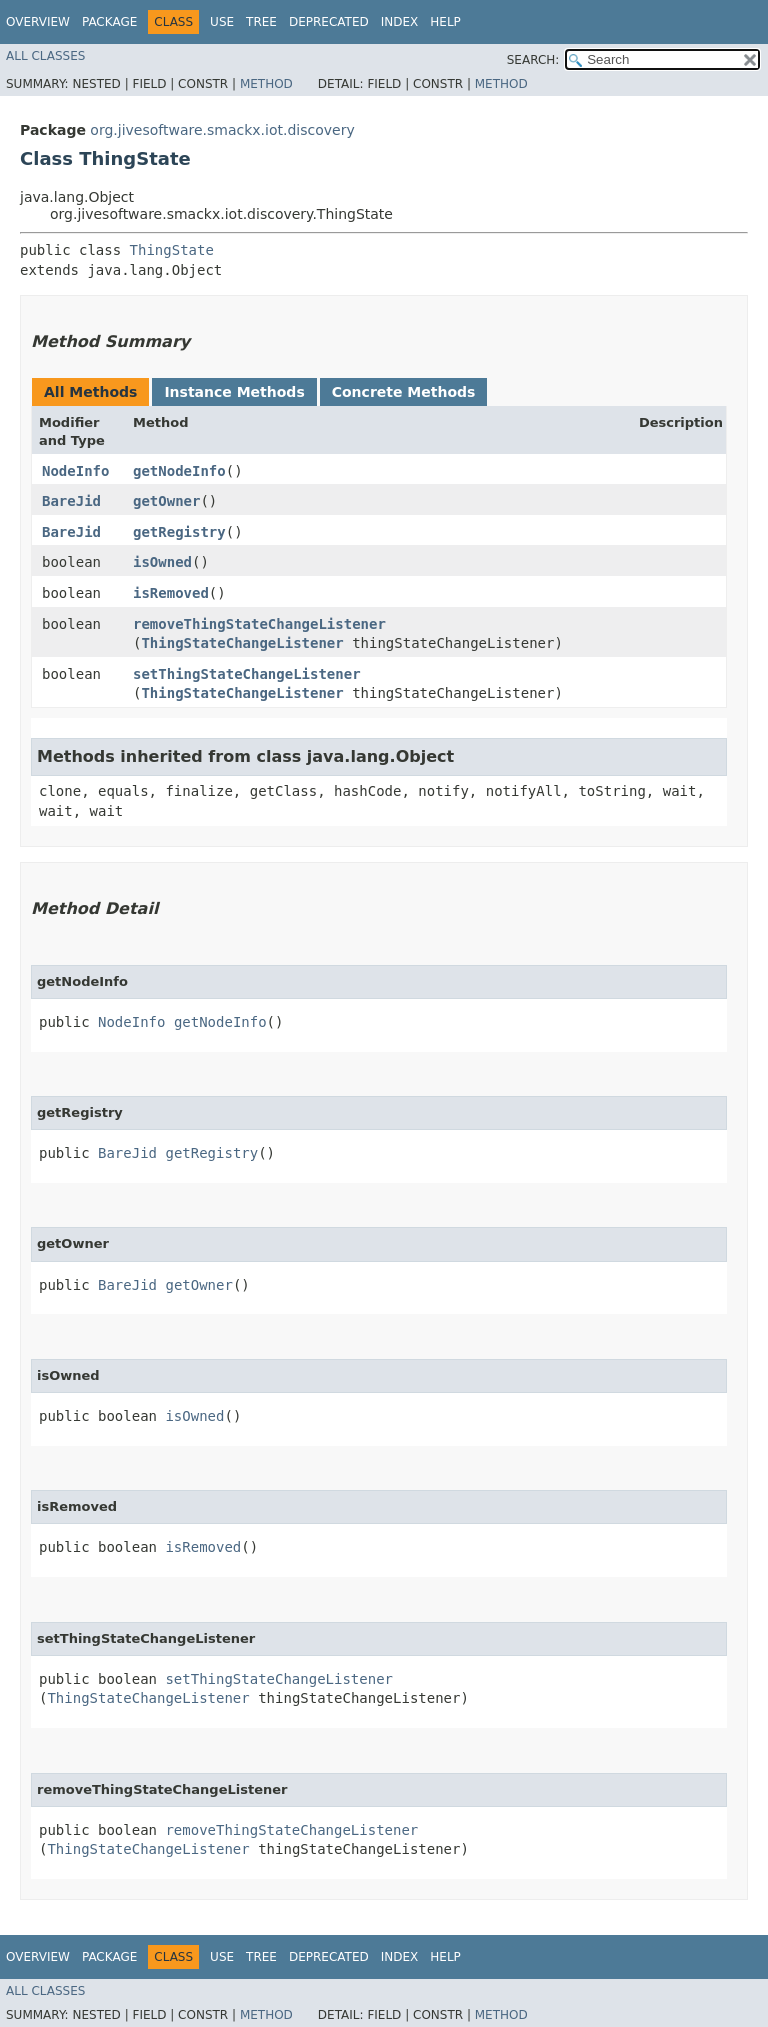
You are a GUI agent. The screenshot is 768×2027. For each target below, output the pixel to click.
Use (222, 22)
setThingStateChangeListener (247, 674)
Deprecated (329, 22)
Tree (261, 22)
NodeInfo (75, 471)
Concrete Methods (404, 392)
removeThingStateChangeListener (259, 624)
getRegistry (179, 532)
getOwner (166, 501)
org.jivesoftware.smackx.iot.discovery (222, 130)
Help (445, 22)
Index (400, 22)
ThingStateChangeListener (242, 643)
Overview (38, 22)
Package (109, 22)
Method (266, 84)
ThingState (172, 250)
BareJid (71, 501)
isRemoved (171, 593)
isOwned (162, 562)
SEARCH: (533, 60)
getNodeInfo (179, 471)
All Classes (45, 56)
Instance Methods (234, 392)
